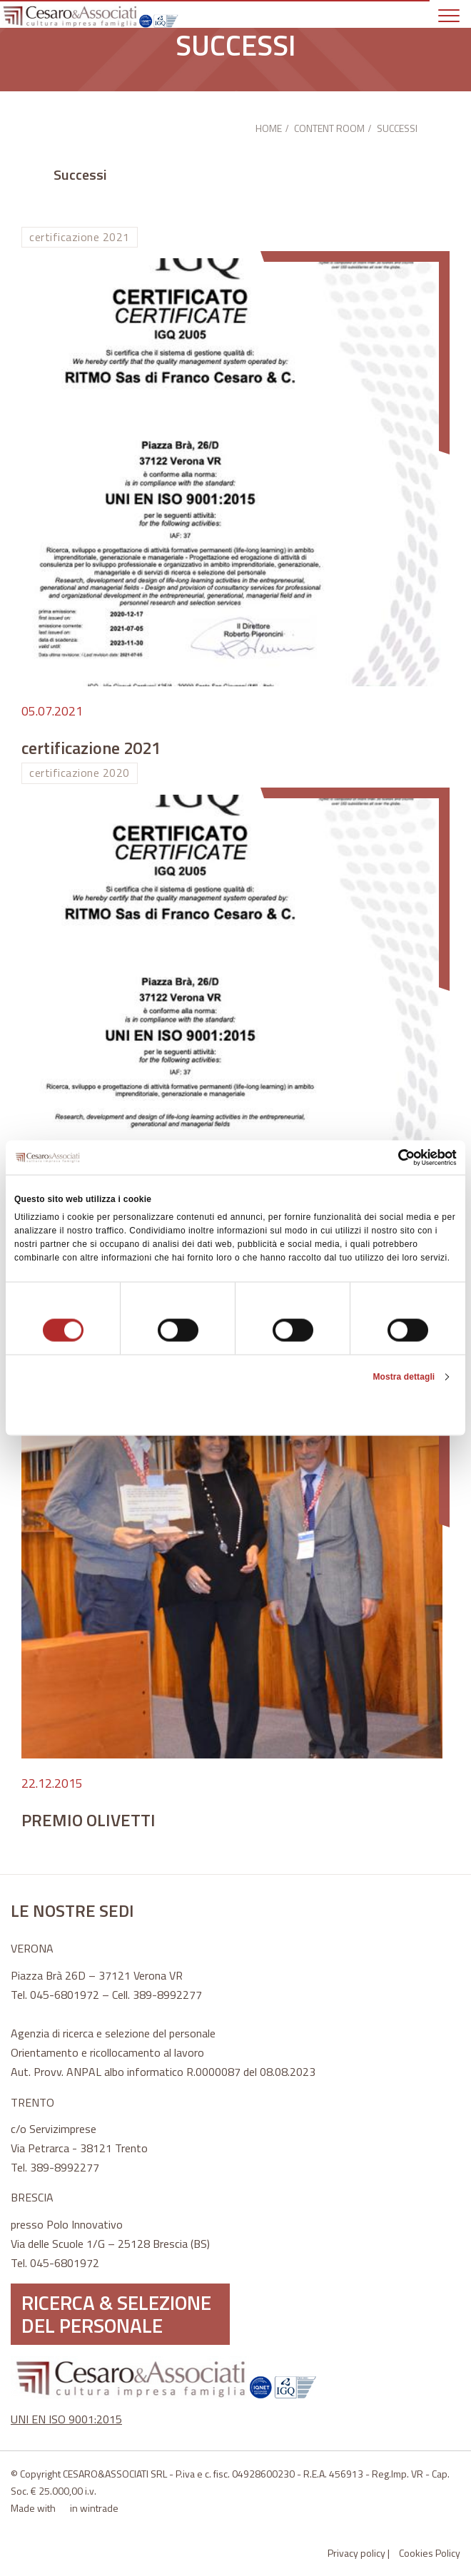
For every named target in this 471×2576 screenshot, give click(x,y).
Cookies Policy (429, 2552)
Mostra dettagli (404, 1377)
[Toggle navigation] (454, 14)
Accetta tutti (384, 1412)
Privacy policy (356, 2552)
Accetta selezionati (235, 1412)
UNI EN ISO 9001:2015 (66, 2419)
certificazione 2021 (91, 747)
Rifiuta (87, 1412)
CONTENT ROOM (329, 128)
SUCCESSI (397, 128)
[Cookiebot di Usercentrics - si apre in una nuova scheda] (394, 1157)
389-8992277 (167, 1994)
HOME (268, 128)
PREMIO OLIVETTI (88, 1820)
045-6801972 (64, 1994)
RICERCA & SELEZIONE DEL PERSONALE (116, 2314)
